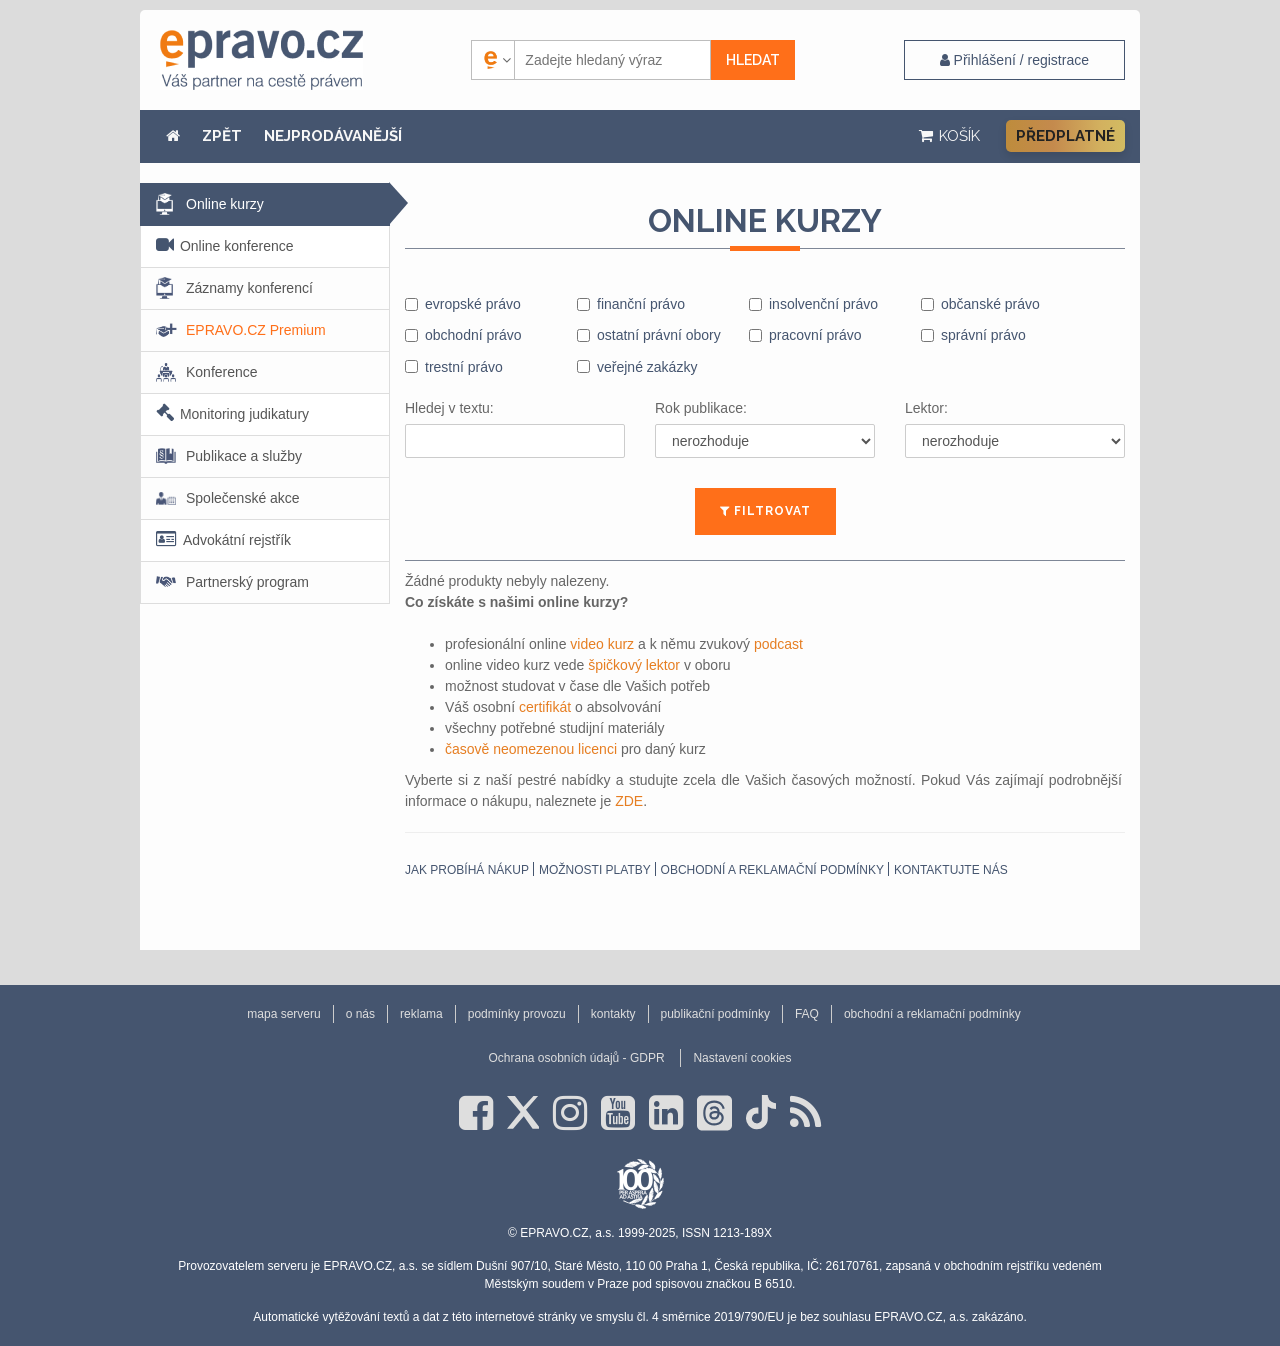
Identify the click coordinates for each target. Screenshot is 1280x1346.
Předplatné (1065, 136)
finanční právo (641, 304)
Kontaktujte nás (951, 870)
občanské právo (990, 304)
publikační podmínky (715, 1014)
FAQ (807, 1014)
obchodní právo (473, 335)
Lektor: (926, 408)
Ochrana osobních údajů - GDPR (576, 1058)
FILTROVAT (765, 511)
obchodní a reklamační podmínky (772, 870)
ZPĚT (222, 136)
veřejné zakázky (647, 367)
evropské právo (473, 304)
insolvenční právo (823, 304)
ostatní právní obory (659, 335)
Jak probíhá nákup (467, 870)
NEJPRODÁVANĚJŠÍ (333, 136)
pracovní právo (815, 335)
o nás (360, 1014)
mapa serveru (283, 1014)
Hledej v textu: (449, 408)
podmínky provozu (517, 1014)
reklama (421, 1014)
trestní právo (464, 367)
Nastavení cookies (742, 1058)
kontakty (613, 1014)
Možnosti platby (595, 870)
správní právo (983, 335)
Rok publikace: (701, 408)
